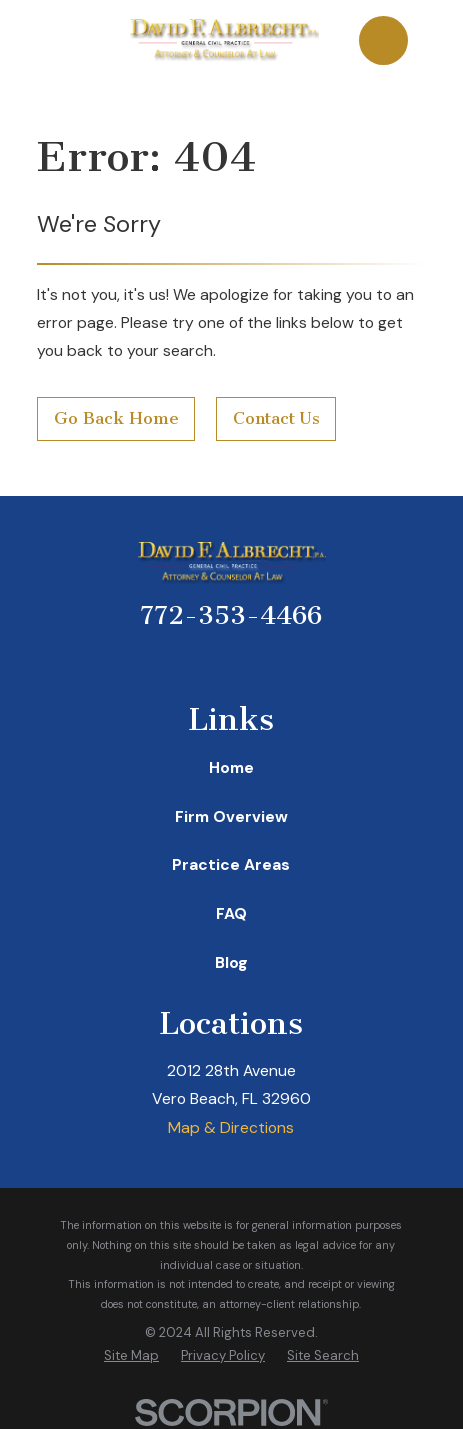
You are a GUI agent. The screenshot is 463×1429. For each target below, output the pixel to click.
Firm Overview (231, 816)
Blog (231, 962)
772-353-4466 (231, 615)
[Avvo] (210, 663)
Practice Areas (231, 864)
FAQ (231, 913)
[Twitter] (253, 663)
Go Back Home (116, 418)
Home (231, 767)
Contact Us (276, 418)
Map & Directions (231, 1127)
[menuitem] (131, 1356)
